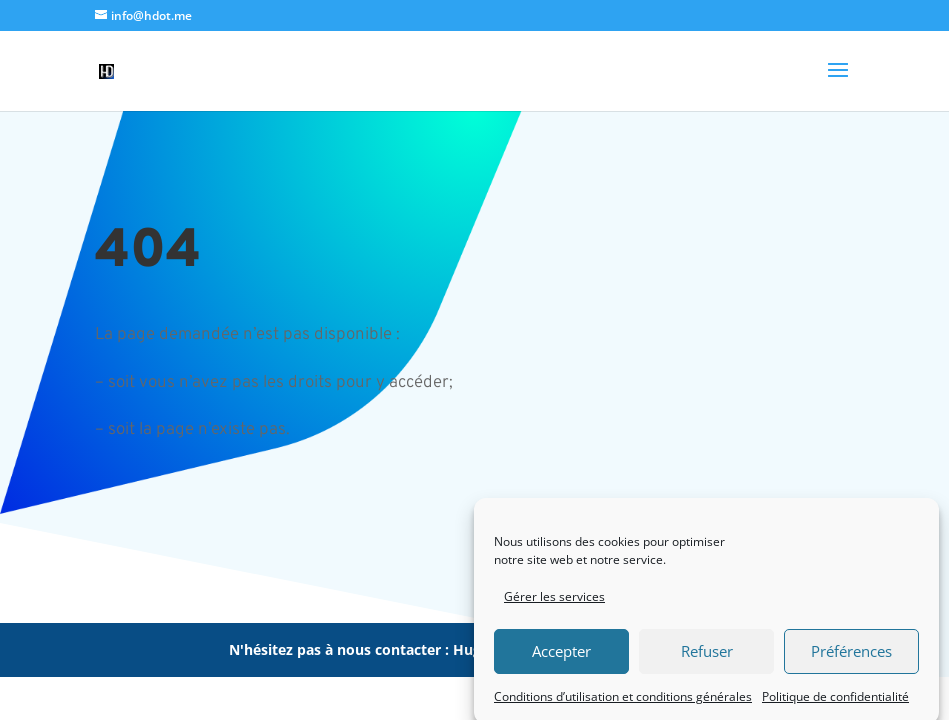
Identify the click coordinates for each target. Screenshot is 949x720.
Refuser (707, 656)
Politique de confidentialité (835, 701)
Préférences (851, 656)
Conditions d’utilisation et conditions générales (623, 701)
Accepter (561, 656)
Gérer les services (554, 601)
